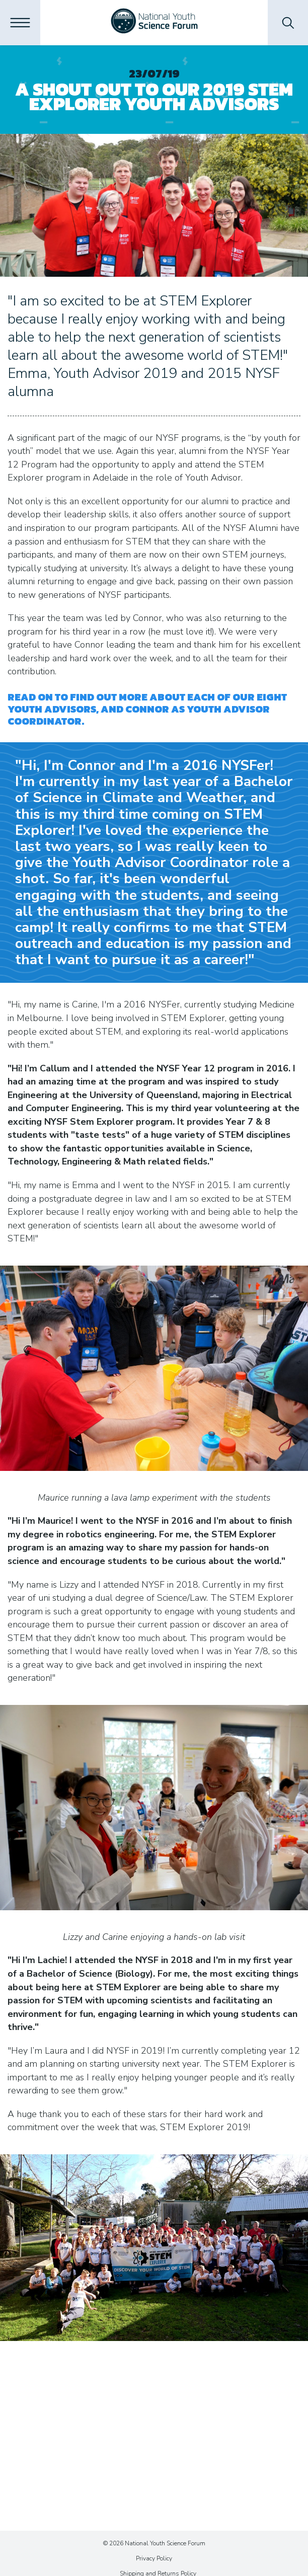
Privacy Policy (154, 2558)
